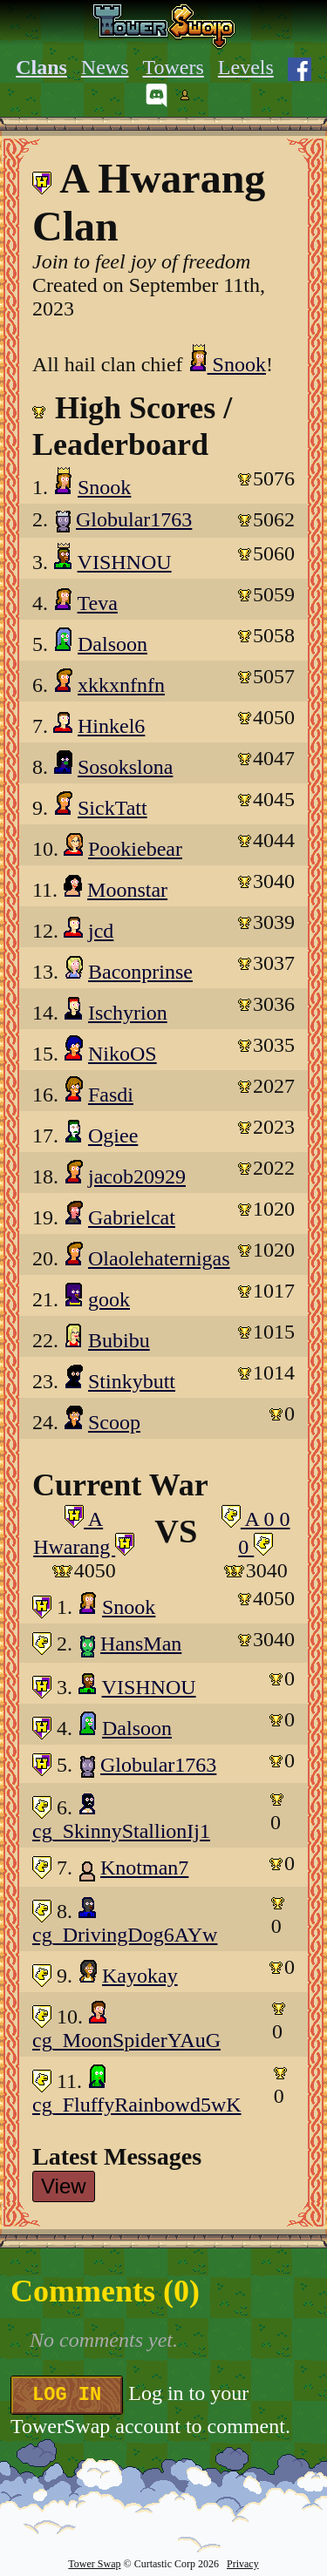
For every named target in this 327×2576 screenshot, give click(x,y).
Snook (227, 364)
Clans (41, 67)
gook (109, 1299)
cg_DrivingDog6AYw (124, 1934)
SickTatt (112, 808)
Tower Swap (94, 2564)
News (105, 67)
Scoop (114, 1422)
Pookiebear (135, 848)
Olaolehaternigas (159, 1258)
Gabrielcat (131, 1217)
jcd (100, 930)
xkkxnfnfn (121, 685)
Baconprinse (140, 971)
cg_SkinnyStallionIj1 (121, 1831)
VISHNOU (125, 562)
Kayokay (140, 1975)
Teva (98, 603)
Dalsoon (112, 644)
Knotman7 (144, 1867)
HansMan (140, 1643)
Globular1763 (134, 519)
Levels (246, 67)
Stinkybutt (131, 1381)
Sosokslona (125, 767)
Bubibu (119, 1340)
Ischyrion (127, 1012)
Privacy (243, 2564)
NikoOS (122, 1053)
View (63, 2186)
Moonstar (127, 889)
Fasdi (110, 1094)
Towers (173, 67)
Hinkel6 (111, 726)
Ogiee (113, 1135)
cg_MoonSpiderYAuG (126, 2040)
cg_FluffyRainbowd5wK (137, 2104)
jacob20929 (137, 1176)
